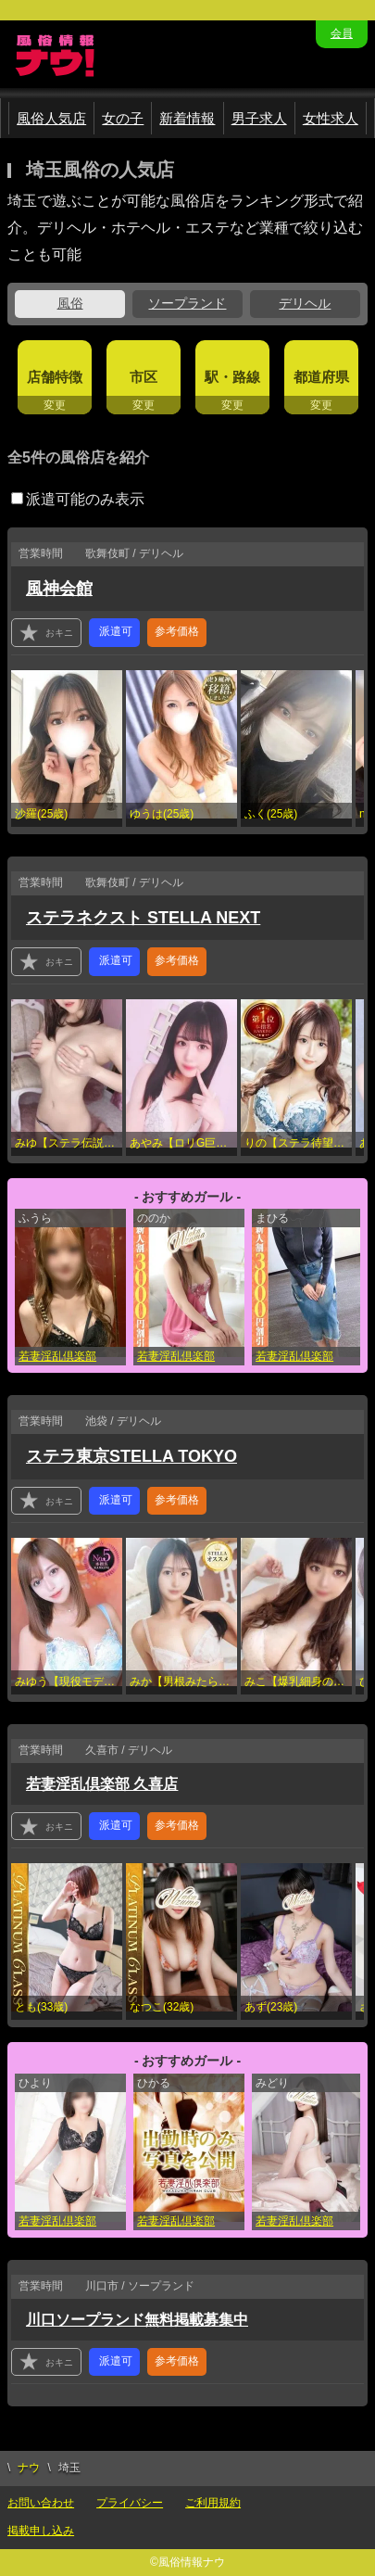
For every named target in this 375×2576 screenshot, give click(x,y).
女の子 (123, 118)
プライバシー (129, 2502)
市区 (143, 377)
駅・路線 (232, 377)
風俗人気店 (51, 118)
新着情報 (187, 118)
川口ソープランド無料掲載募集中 (137, 2320)
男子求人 (259, 118)
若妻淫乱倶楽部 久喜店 (102, 1784)
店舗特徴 (54, 377)
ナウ (29, 2467)
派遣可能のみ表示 (77, 499)
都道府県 (321, 377)
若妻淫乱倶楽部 (57, 1356)
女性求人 (330, 118)
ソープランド (187, 303)
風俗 (70, 303)
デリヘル (305, 303)
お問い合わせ (40, 2502)
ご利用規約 (213, 2502)
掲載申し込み (40, 2530)
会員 (342, 33)
